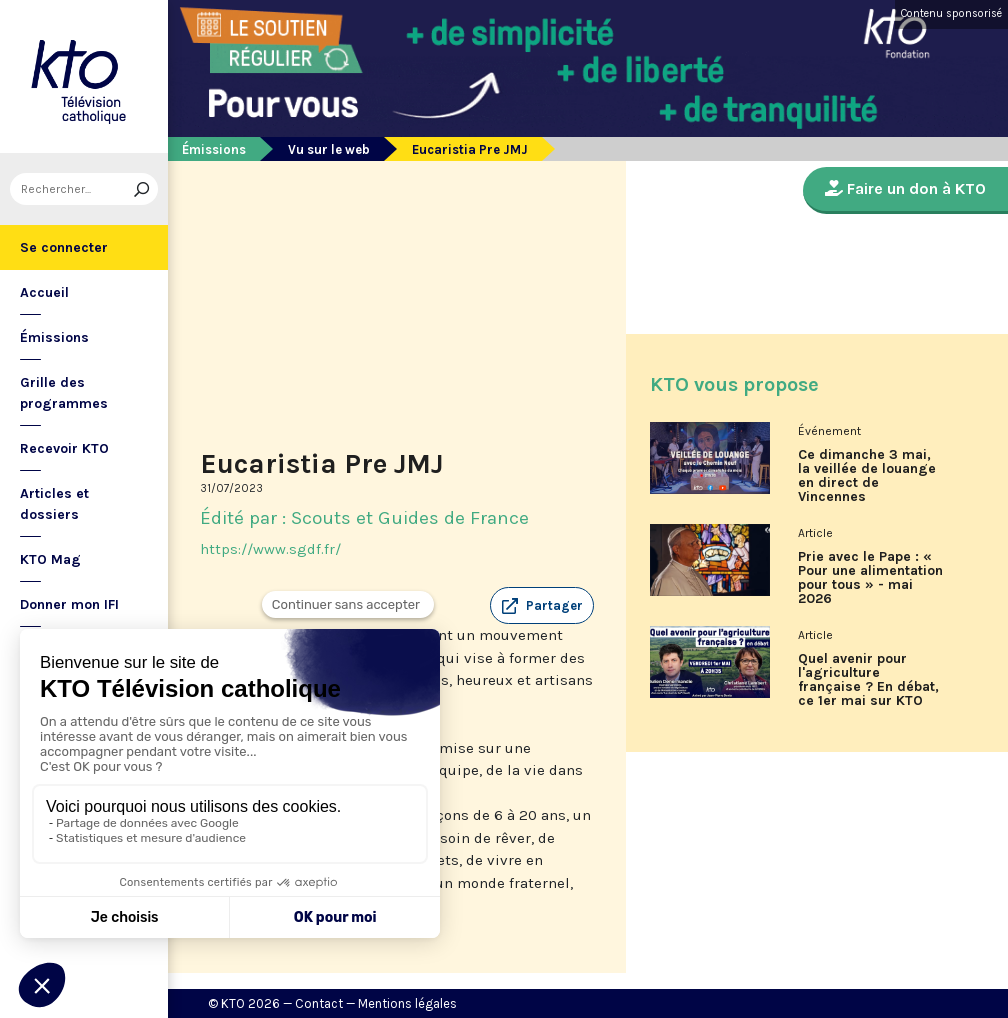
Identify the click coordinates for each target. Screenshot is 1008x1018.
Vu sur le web (329, 149)
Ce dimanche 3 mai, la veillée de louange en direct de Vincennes (867, 476)
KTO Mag (50, 559)
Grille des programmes (64, 393)
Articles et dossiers (54, 504)
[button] (542, 606)
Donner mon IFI (69, 604)
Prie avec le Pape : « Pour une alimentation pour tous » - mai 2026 (870, 578)
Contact (319, 1003)
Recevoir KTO (64, 448)
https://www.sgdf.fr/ (270, 549)
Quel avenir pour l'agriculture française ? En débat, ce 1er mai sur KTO (868, 680)
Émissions (54, 337)
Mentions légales (407, 1003)
